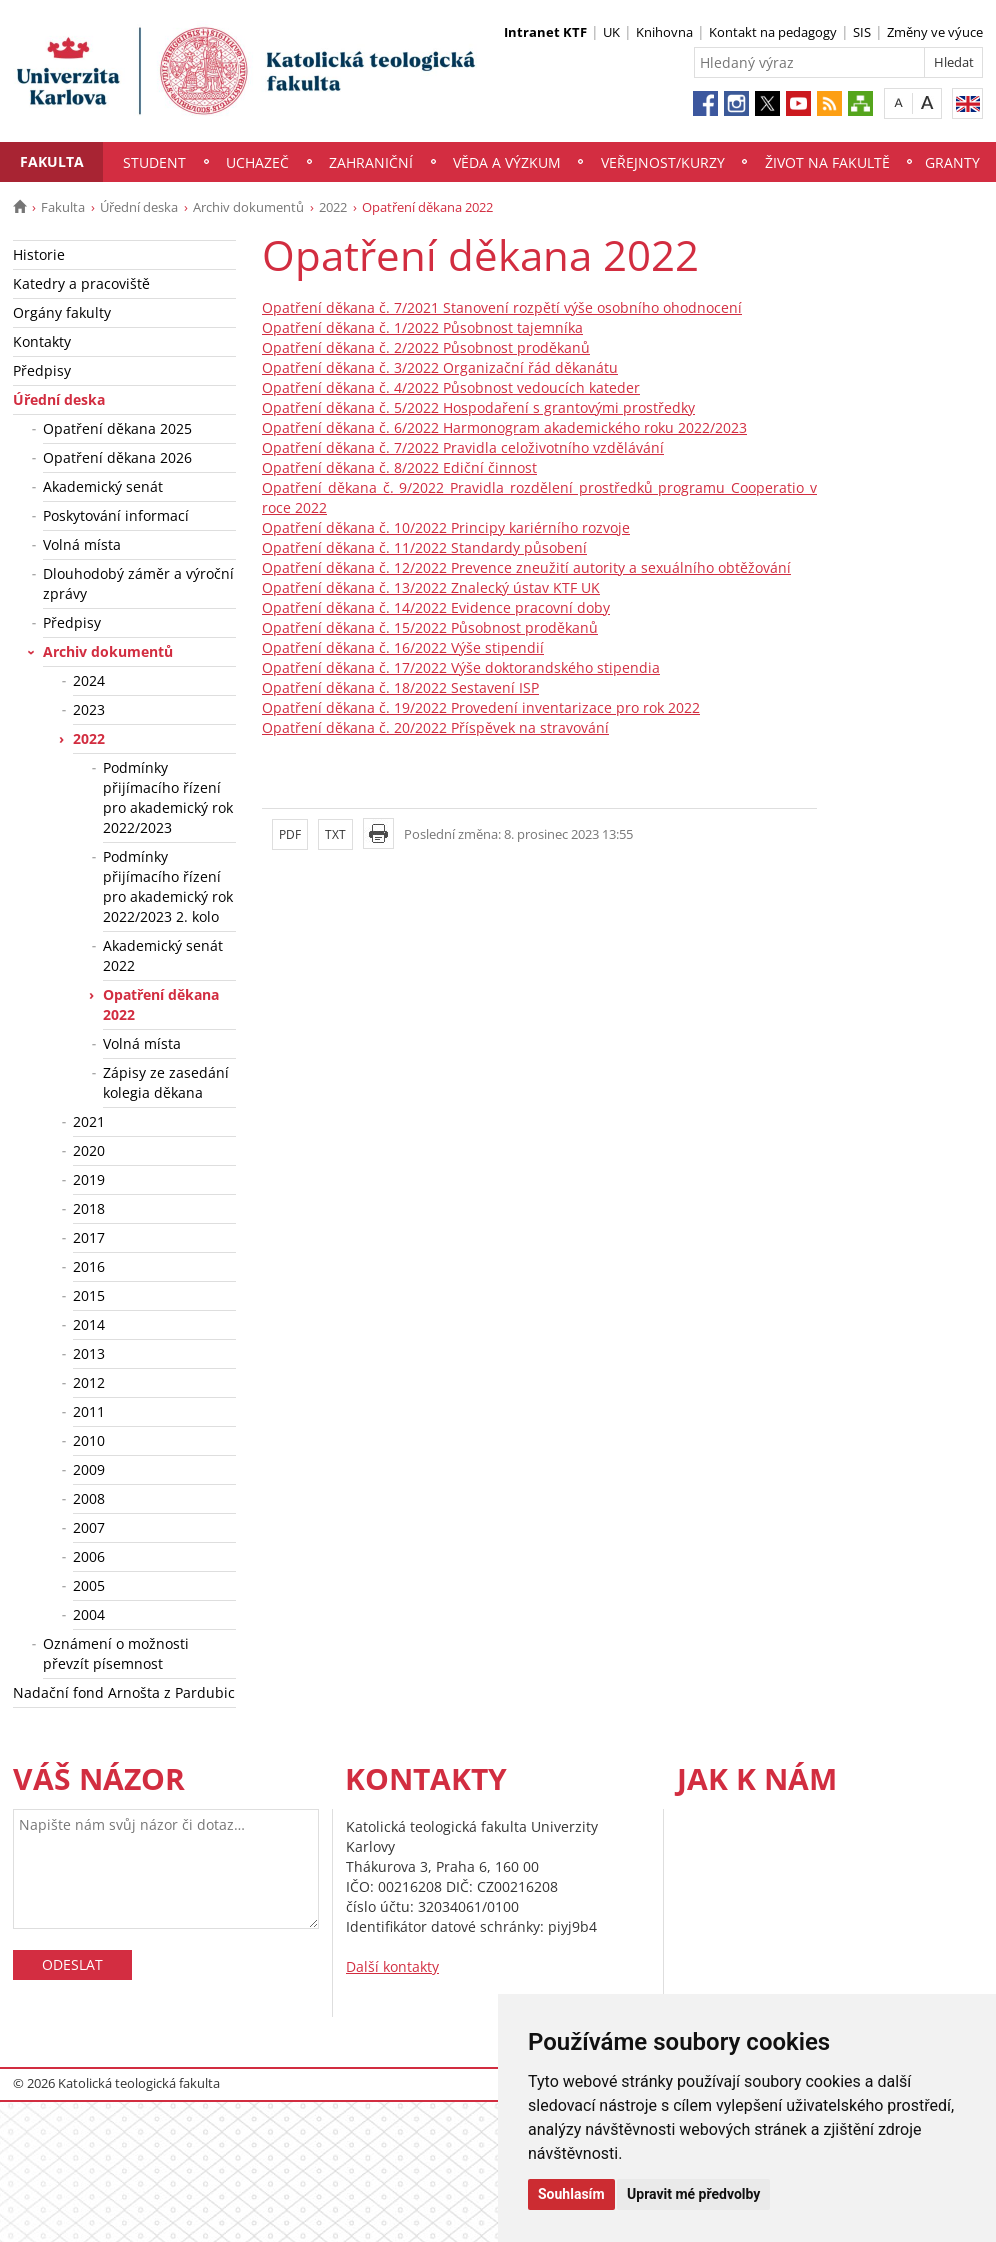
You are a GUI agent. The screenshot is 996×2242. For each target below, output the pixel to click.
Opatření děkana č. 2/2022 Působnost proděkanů (426, 347)
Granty (952, 162)
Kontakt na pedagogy (773, 32)
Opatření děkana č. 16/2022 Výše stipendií (403, 647)
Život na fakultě (827, 162)
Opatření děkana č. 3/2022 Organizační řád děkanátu (440, 367)
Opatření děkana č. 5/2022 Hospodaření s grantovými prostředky (478, 407)
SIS (862, 32)
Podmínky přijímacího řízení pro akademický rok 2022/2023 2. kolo (168, 886)
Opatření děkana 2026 (117, 457)
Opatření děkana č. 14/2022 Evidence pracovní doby (436, 607)
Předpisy (42, 370)
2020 (89, 1150)
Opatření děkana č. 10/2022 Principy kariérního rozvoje (446, 527)
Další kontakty (392, 1966)
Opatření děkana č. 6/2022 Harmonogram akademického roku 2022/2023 (504, 427)
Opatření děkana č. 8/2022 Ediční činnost (399, 467)
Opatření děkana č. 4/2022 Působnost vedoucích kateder (451, 387)
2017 (89, 1237)
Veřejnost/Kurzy (663, 162)
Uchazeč (257, 162)
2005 (89, 1585)
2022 (333, 207)
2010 (89, 1440)
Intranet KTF (545, 32)
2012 (89, 1382)
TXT (335, 834)
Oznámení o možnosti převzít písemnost (116, 1653)
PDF (290, 834)
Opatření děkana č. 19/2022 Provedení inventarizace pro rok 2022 (481, 707)
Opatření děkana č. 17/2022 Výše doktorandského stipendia (461, 667)
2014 (89, 1324)
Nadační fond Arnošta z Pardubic (124, 1692)
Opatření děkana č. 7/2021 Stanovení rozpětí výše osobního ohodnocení (502, 307)
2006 (89, 1556)
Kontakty (42, 341)
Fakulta (52, 161)
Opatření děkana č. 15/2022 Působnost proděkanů (430, 627)
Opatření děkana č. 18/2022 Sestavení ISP (400, 687)
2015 (89, 1295)
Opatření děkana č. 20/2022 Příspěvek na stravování (435, 727)
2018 (89, 1208)
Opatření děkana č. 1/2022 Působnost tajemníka (422, 327)
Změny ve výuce (935, 32)
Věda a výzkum (507, 162)
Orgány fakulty (62, 312)
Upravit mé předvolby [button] (693, 2194)
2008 (89, 1498)
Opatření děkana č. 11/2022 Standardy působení (424, 547)
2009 (89, 1469)
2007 (89, 1527)
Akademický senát (103, 486)
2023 (89, 709)
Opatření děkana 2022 (161, 1004)
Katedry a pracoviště (81, 283)
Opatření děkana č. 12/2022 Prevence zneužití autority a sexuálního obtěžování (526, 567)
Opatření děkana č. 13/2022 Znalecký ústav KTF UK (431, 587)
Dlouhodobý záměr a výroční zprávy (138, 583)
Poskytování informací (116, 515)
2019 (89, 1179)
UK (611, 32)
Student (154, 162)
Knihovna (664, 32)
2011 (89, 1411)
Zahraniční (371, 162)
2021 (89, 1121)
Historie (39, 254)
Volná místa (82, 544)
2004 (89, 1614)
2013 (89, 1353)
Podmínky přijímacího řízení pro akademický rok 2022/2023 (168, 797)
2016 (89, 1266)
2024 (89, 680)
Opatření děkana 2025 (117, 428)
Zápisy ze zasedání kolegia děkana (166, 1082)
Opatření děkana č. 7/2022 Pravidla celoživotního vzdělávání (463, 447)
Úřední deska (139, 207)
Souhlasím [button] (571, 2194)
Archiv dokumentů (248, 207)
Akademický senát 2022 (163, 955)
